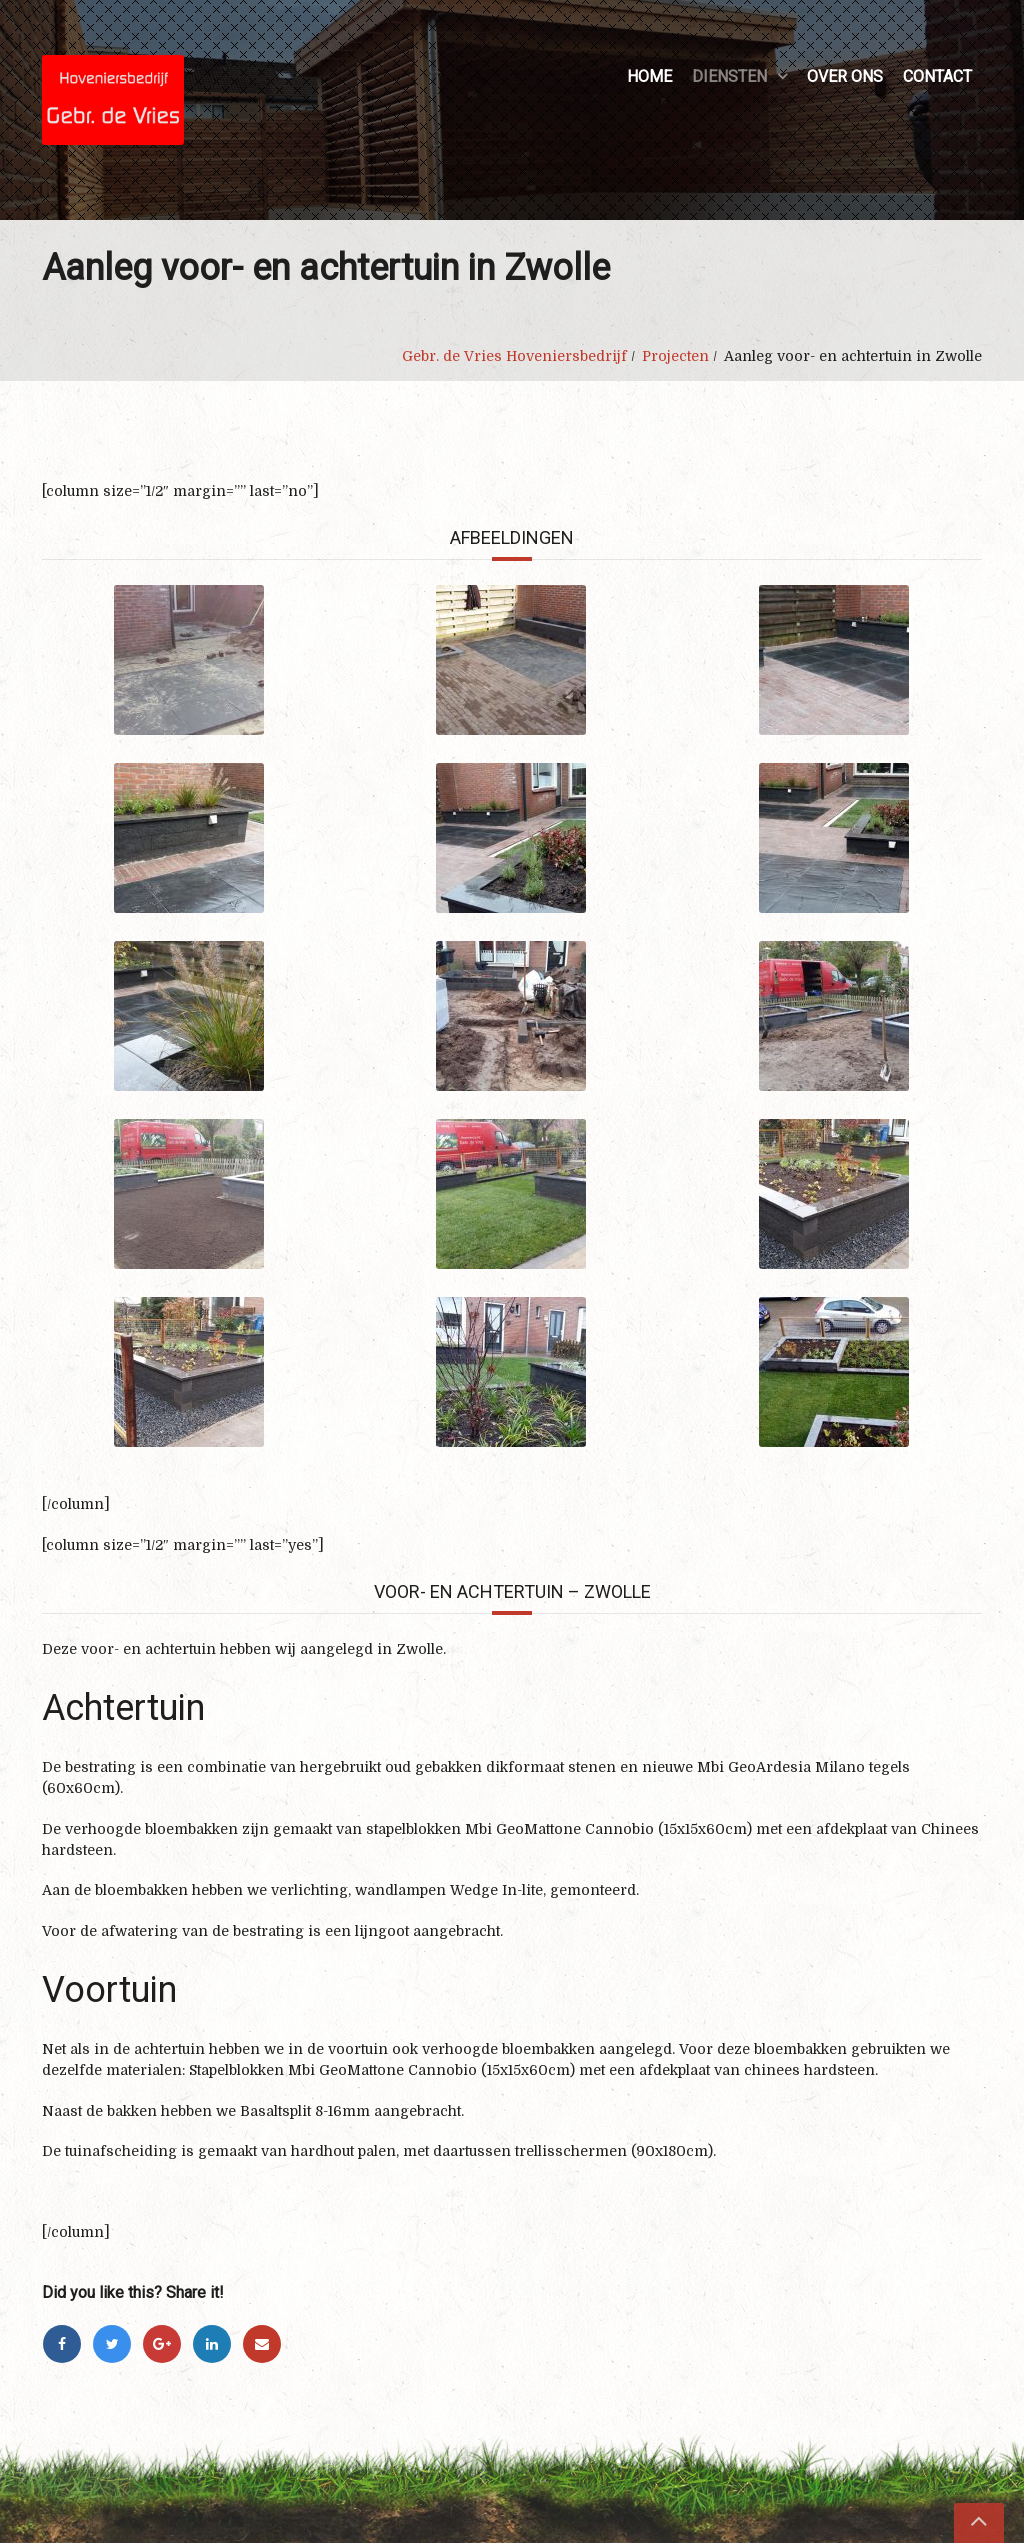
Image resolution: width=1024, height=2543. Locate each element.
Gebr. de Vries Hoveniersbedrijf (514, 356)
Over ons (845, 76)
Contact (937, 76)
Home (649, 76)
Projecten (675, 356)
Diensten (729, 76)
